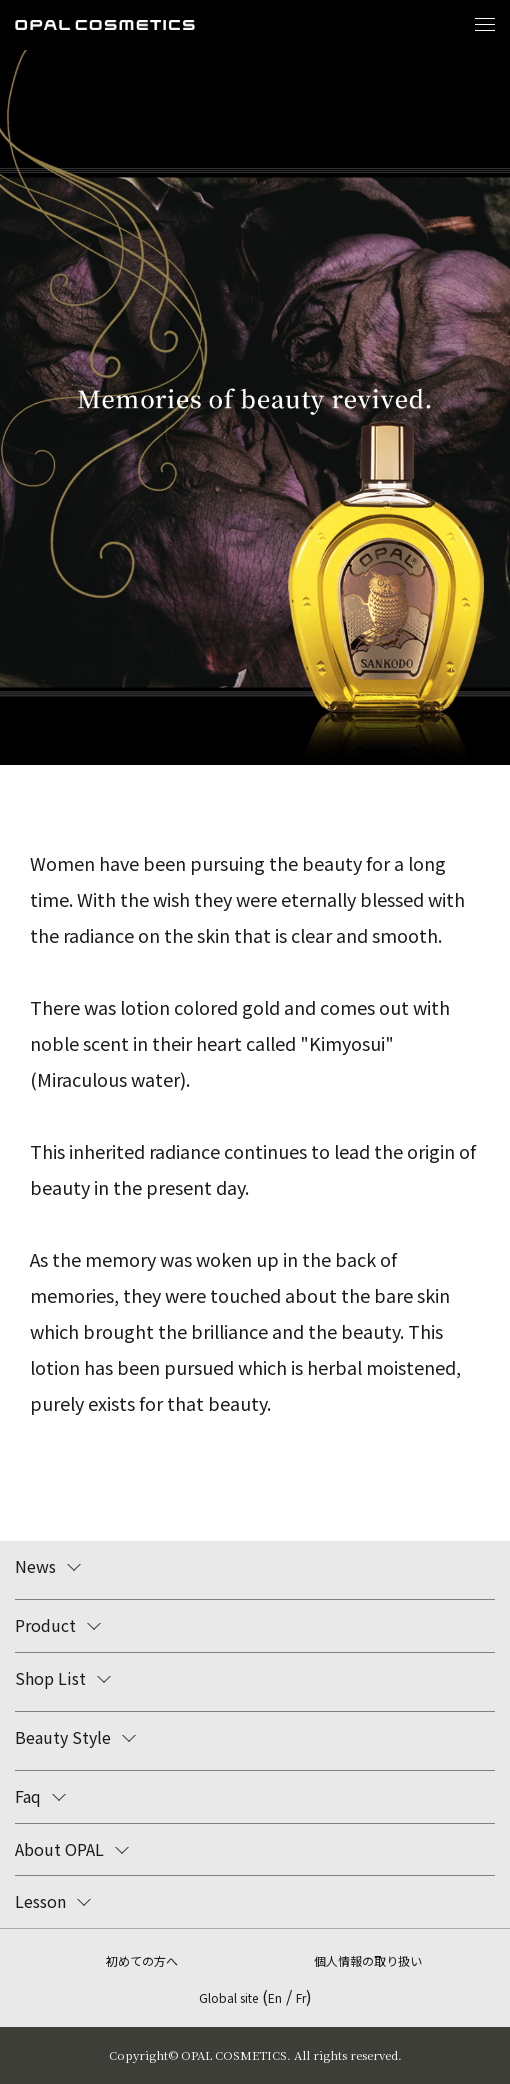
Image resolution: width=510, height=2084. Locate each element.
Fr (301, 1997)
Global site (228, 1997)
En (275, 1997)
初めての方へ (142, 1960)
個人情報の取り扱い (368, 1960)
